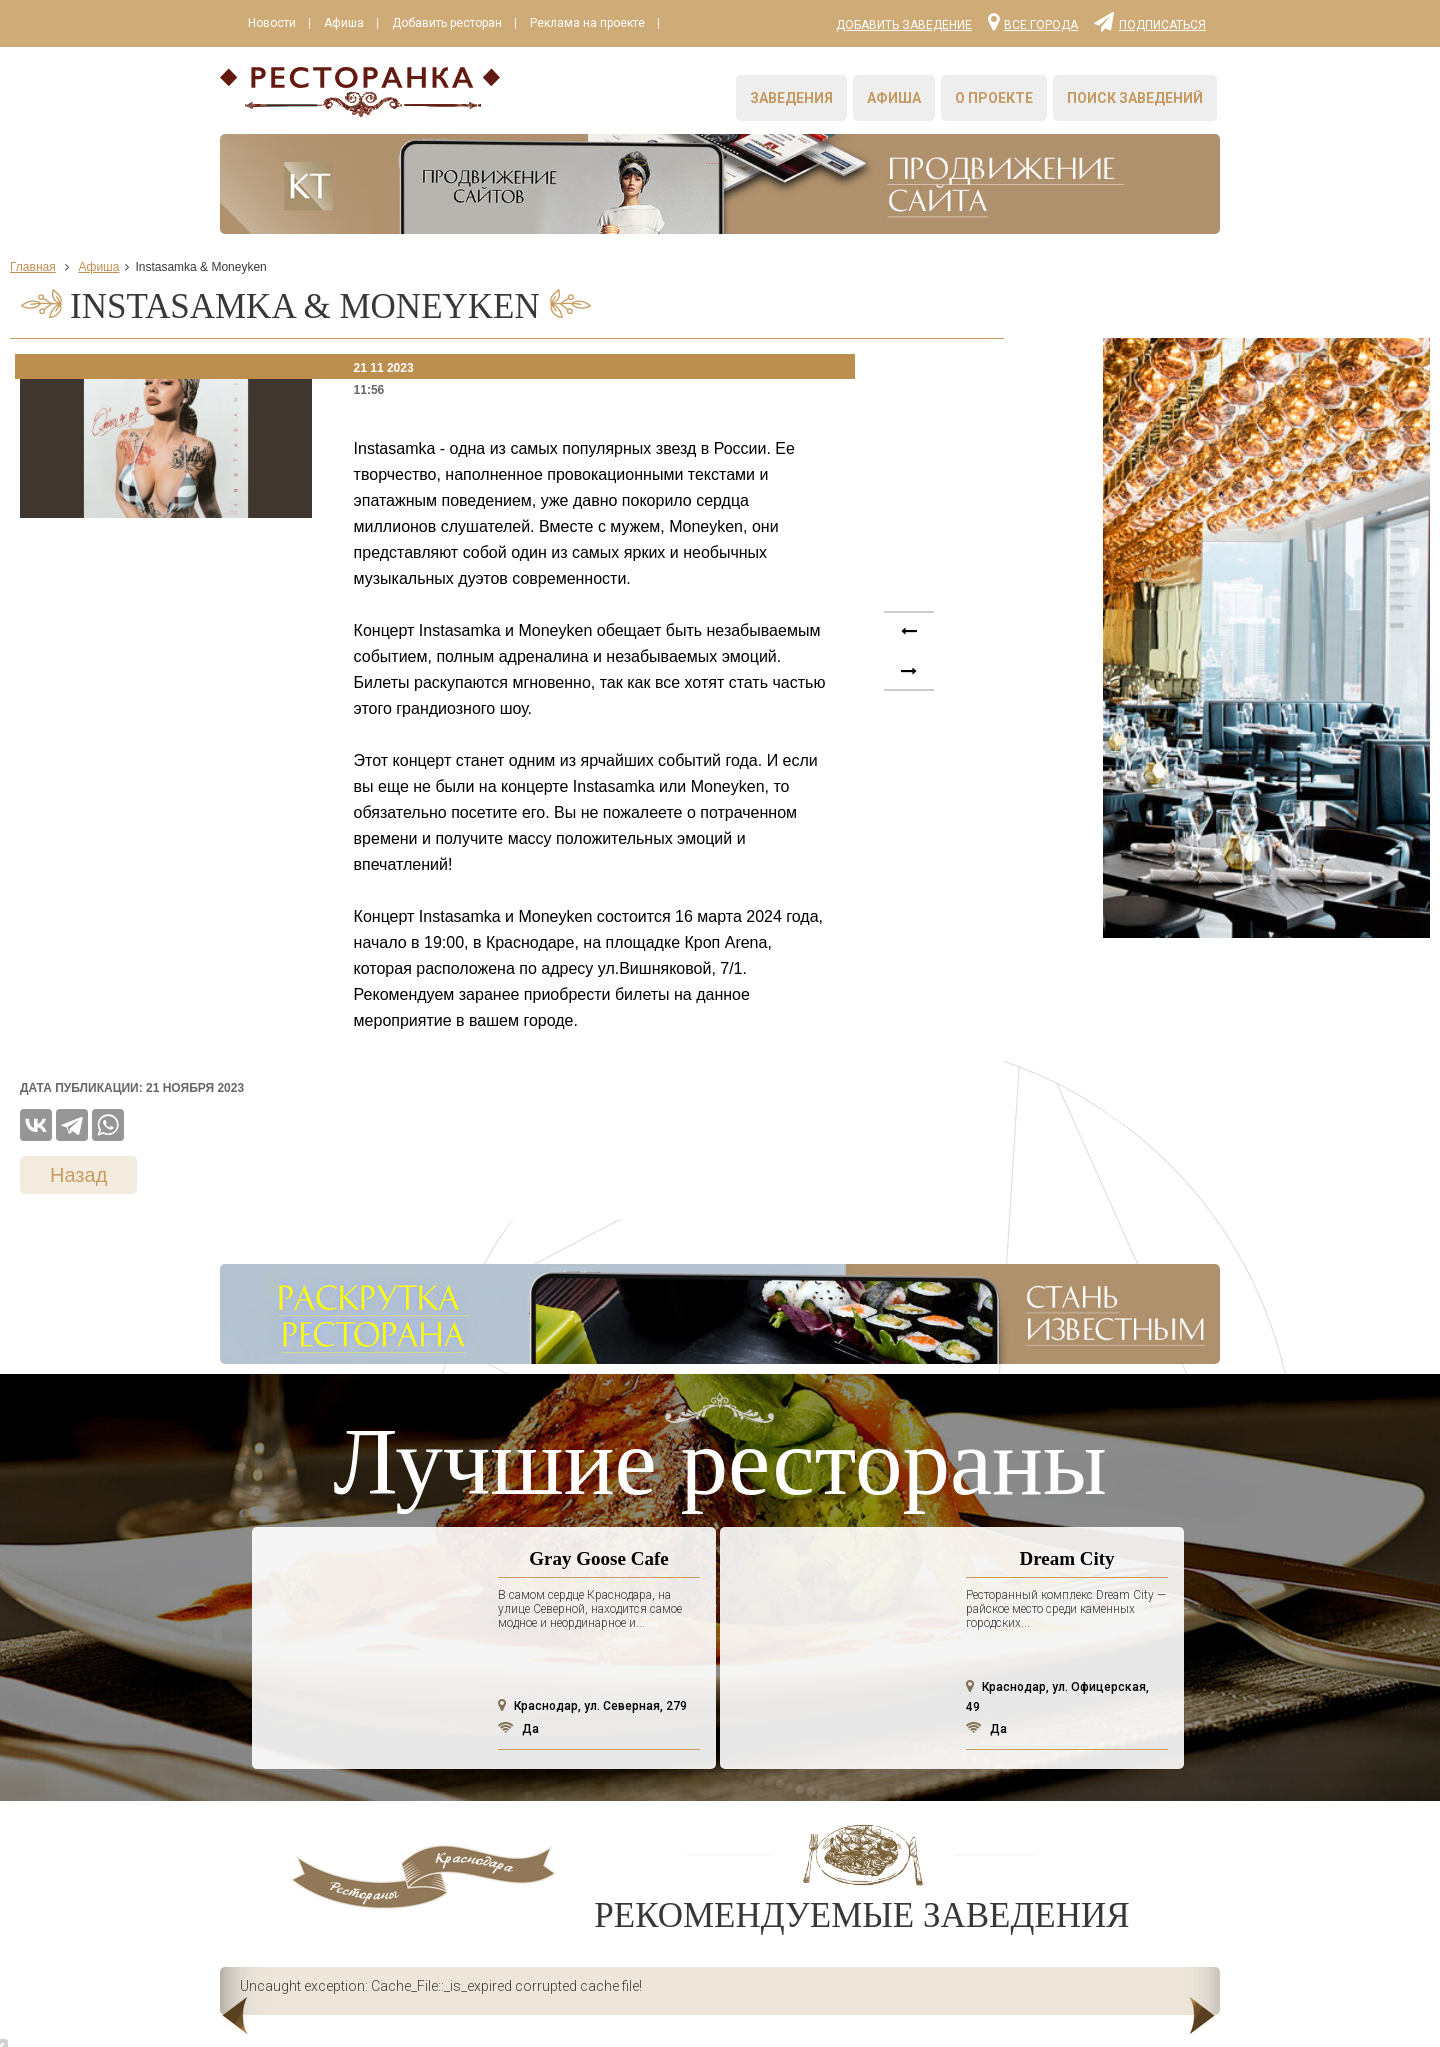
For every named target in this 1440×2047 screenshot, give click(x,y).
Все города (1033, 21)
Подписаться (1150, 21)
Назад (78, 1175)
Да (518, 1729)
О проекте (994, 98)
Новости (272, 23)
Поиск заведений (1135, 98)
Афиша (344, 23)
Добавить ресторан (447, 23)
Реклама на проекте (587, 23)
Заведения (791, 98)
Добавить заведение (904, 25)
